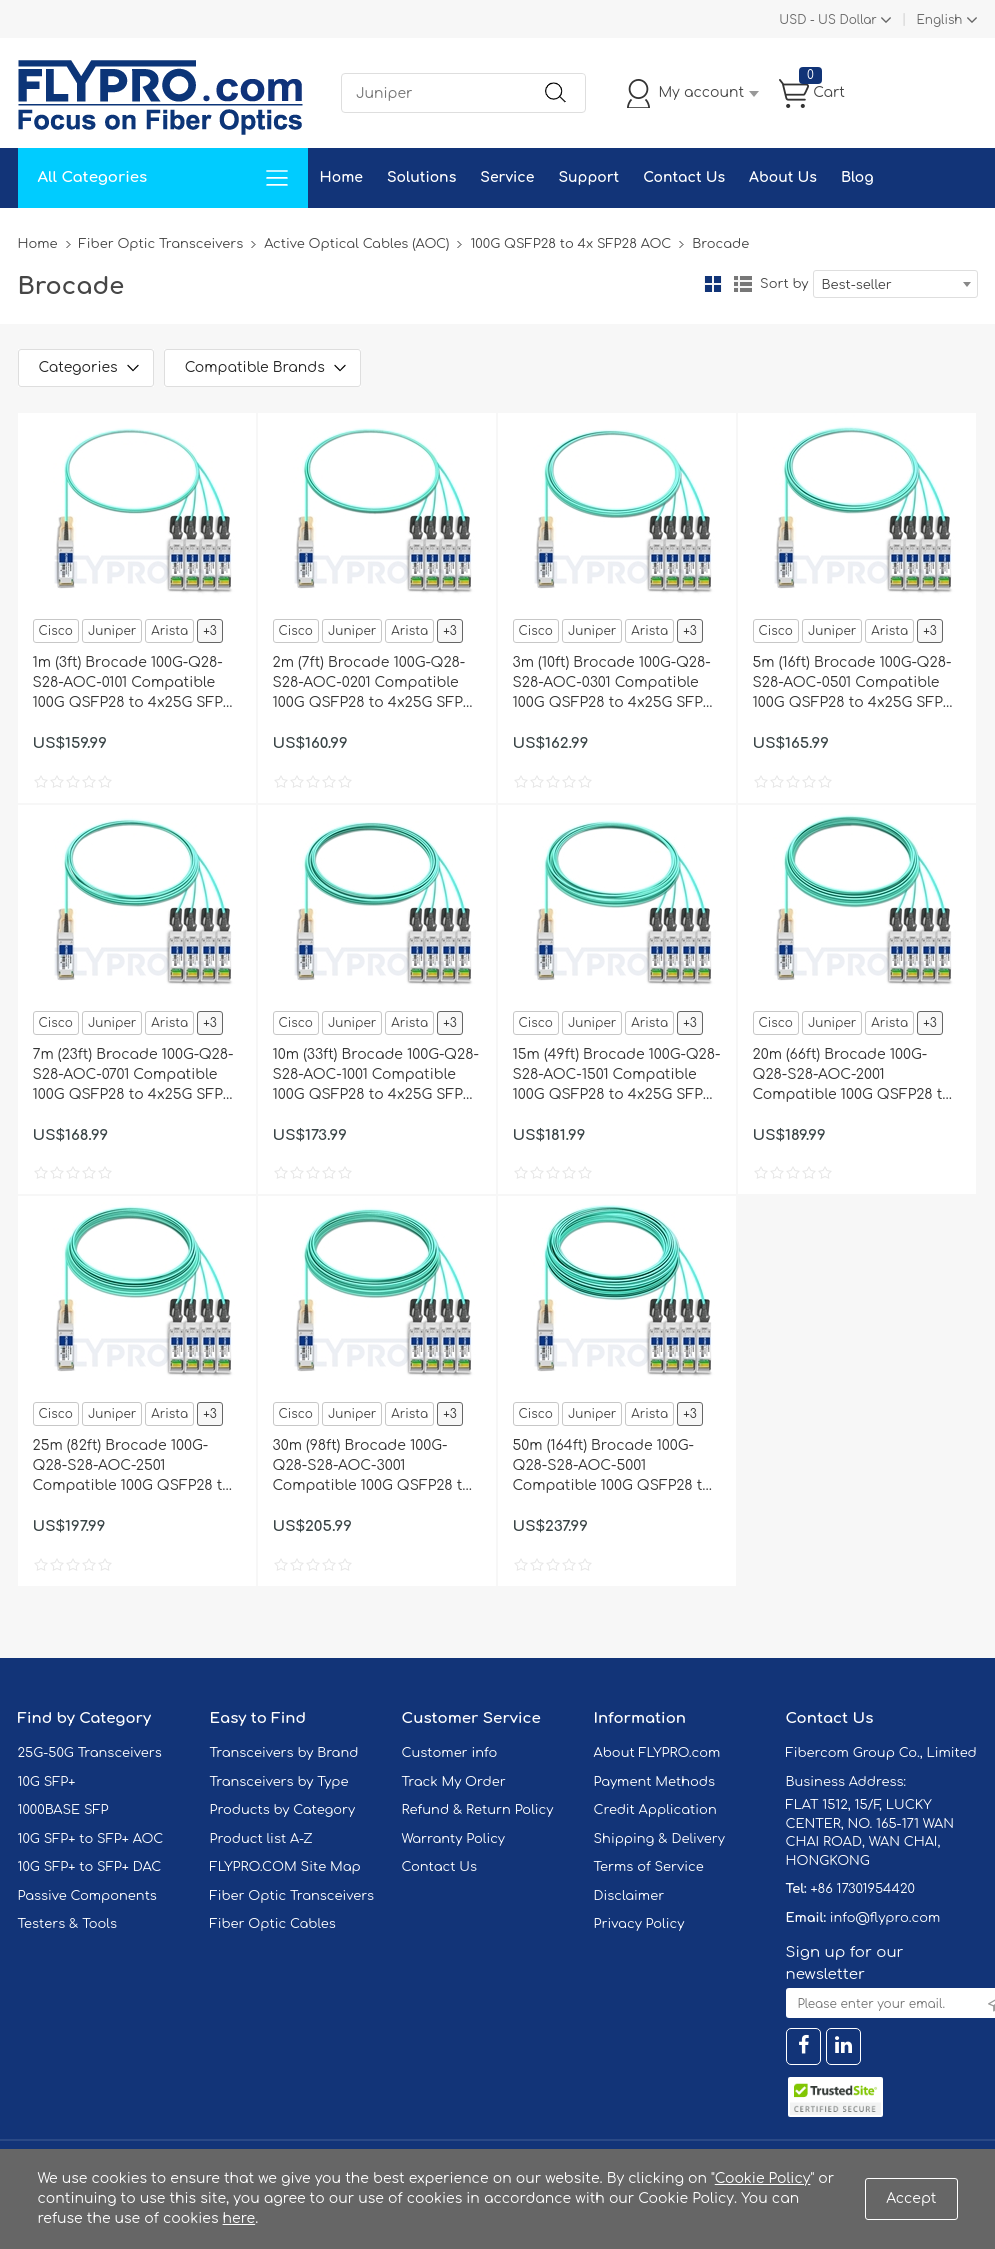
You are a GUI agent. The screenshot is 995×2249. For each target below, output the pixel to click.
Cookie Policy (763, 2178)
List (743, 284)
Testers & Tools (68, 1924)
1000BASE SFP (63, 1810)
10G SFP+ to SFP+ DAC (90, 1867)
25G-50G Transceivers (90, 1753)
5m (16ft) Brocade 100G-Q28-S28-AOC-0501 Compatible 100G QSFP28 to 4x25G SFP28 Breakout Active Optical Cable (856, 684)
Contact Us (684, 177)
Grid (713, 284)
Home (341, 177)
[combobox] (895, 284)
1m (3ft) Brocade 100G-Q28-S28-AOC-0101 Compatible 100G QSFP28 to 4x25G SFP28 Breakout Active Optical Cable (136, 684)
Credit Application (655, 1810)
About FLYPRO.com (657, 1753)
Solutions (421, 177)
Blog (857, 177)
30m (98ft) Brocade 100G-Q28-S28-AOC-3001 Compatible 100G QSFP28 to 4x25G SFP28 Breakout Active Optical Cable (372, 1467)
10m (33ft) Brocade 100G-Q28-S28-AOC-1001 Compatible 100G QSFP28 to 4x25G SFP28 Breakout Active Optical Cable (376, 1076)
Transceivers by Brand (284, 1753)
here (239, 2218)
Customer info (450, 1753)
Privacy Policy (639, 1924)
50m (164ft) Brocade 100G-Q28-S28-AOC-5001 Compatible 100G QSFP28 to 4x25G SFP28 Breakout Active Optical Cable (612, 1467)
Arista (169, 631)
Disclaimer (629, 1896)
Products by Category (283, 1810)
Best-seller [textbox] (857, 285)
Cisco (56, 631)
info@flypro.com (885, 1918)
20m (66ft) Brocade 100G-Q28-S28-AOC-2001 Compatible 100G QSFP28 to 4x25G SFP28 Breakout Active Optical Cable (852, 1076)
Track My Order (454, 1782)
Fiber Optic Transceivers (161, 244)
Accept (911, 2198)
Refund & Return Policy (478, 1810)
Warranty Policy (454, 1839)
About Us (783, 177)
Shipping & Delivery (659, 1839)
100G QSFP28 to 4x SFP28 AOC (570, 244)
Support (588, 177)
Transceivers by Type (279, 1782)
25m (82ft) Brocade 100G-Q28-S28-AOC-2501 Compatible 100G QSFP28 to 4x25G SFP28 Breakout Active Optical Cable (132, 1467)
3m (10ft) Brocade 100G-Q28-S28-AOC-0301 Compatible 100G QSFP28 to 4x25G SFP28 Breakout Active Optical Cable (616, 684)
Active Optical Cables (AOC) (356, 244)
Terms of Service (649, 1867)
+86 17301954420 (862, 1889)
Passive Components (87, 1896)
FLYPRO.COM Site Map (285, 1867)
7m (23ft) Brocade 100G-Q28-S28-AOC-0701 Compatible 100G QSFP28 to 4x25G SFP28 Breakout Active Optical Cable (136, 1076)
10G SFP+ (47, 1782)
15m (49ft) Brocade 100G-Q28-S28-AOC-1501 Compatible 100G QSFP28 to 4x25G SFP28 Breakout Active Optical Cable (617, 1076)
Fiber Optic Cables (273, 1924)
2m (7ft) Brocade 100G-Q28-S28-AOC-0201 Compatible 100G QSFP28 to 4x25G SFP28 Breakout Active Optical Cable (376, 684)
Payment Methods (655, 1782)
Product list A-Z (261, 1839)
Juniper (112, 631)
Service (507, 177)
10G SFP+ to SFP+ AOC (91, 1839)
